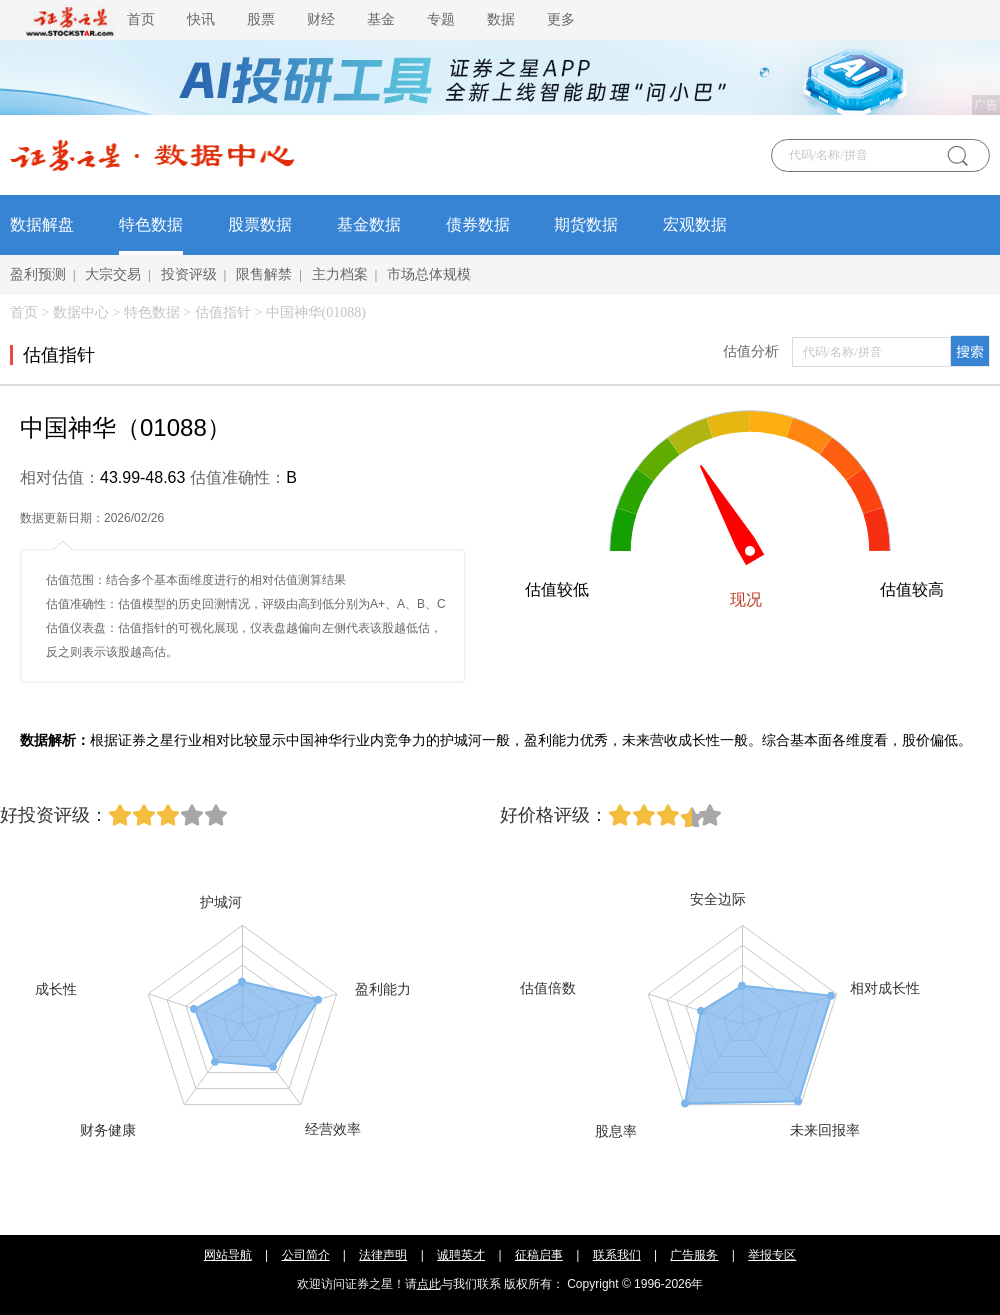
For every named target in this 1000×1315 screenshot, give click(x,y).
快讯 (201, 19)
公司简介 (306, 1255)
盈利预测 (38, 274)
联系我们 (617, 1255)
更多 (561, 19)
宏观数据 (695, 224)
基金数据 (369, 224)
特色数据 (151, 224)
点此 (429, 1284)
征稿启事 (539, 1255)
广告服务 (694, 1255)
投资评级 (189, 274)
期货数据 (586, 224)
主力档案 (340, 274)
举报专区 (772, 1255)
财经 (321, 19)
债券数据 (478, 224)
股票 (261, 19)
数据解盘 (42, 224)
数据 (501, 19)
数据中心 (81, 312)
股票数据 (260, 224)
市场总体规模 (429, 274)
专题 (441, 19)
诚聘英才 (461, 1255)
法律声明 (383, 1255)
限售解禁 (264, 274)
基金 (381, 19)
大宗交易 (113, 274)
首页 (141, 19)
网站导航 (228, 1255)
